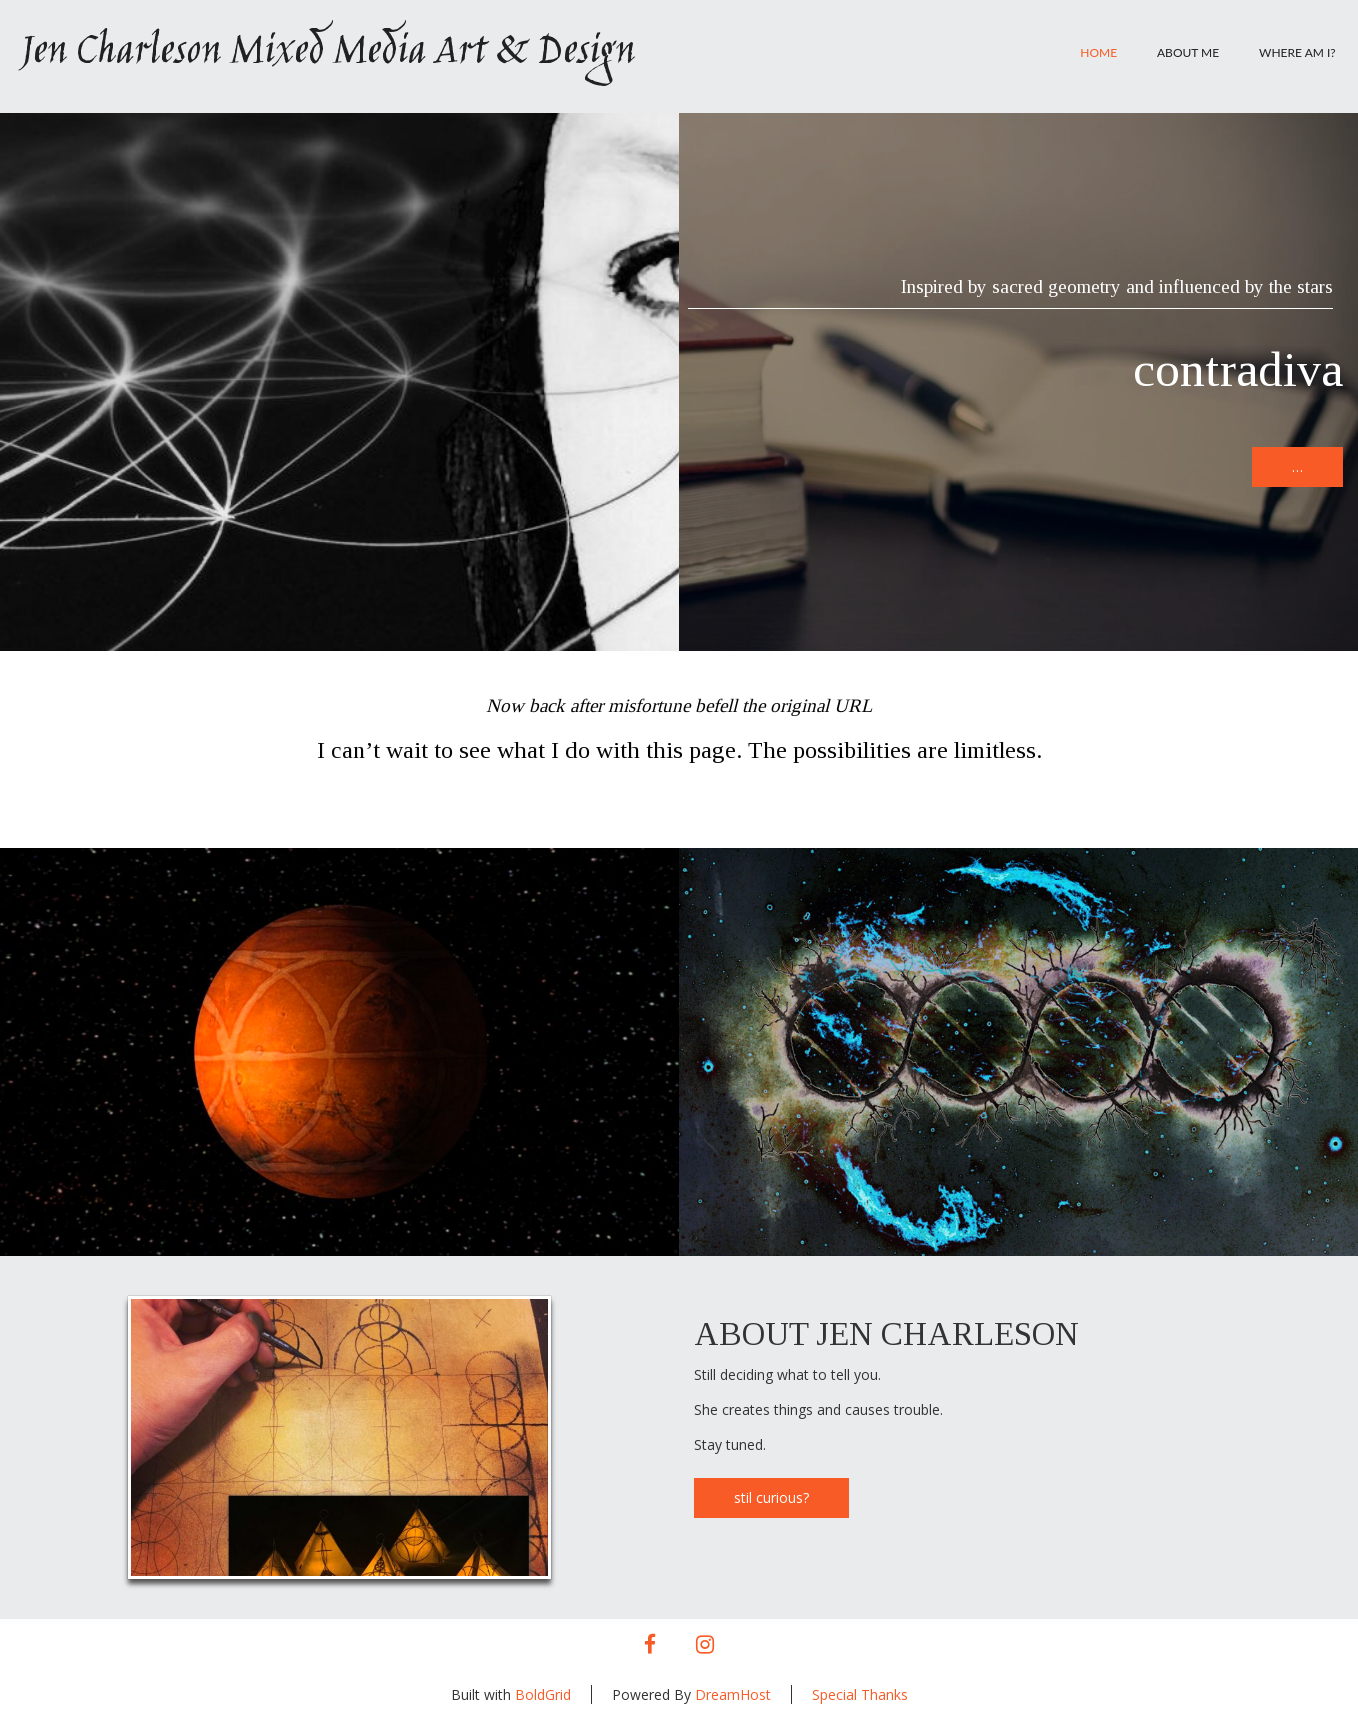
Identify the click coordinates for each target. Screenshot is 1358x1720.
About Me (1188, 52)
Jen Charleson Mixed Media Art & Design (327, 53)
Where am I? (1297, 52)
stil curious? (771, 1497)
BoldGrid (543, 1694)
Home (1098, 52)
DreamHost (733, 1694)
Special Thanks (860, 1694)
